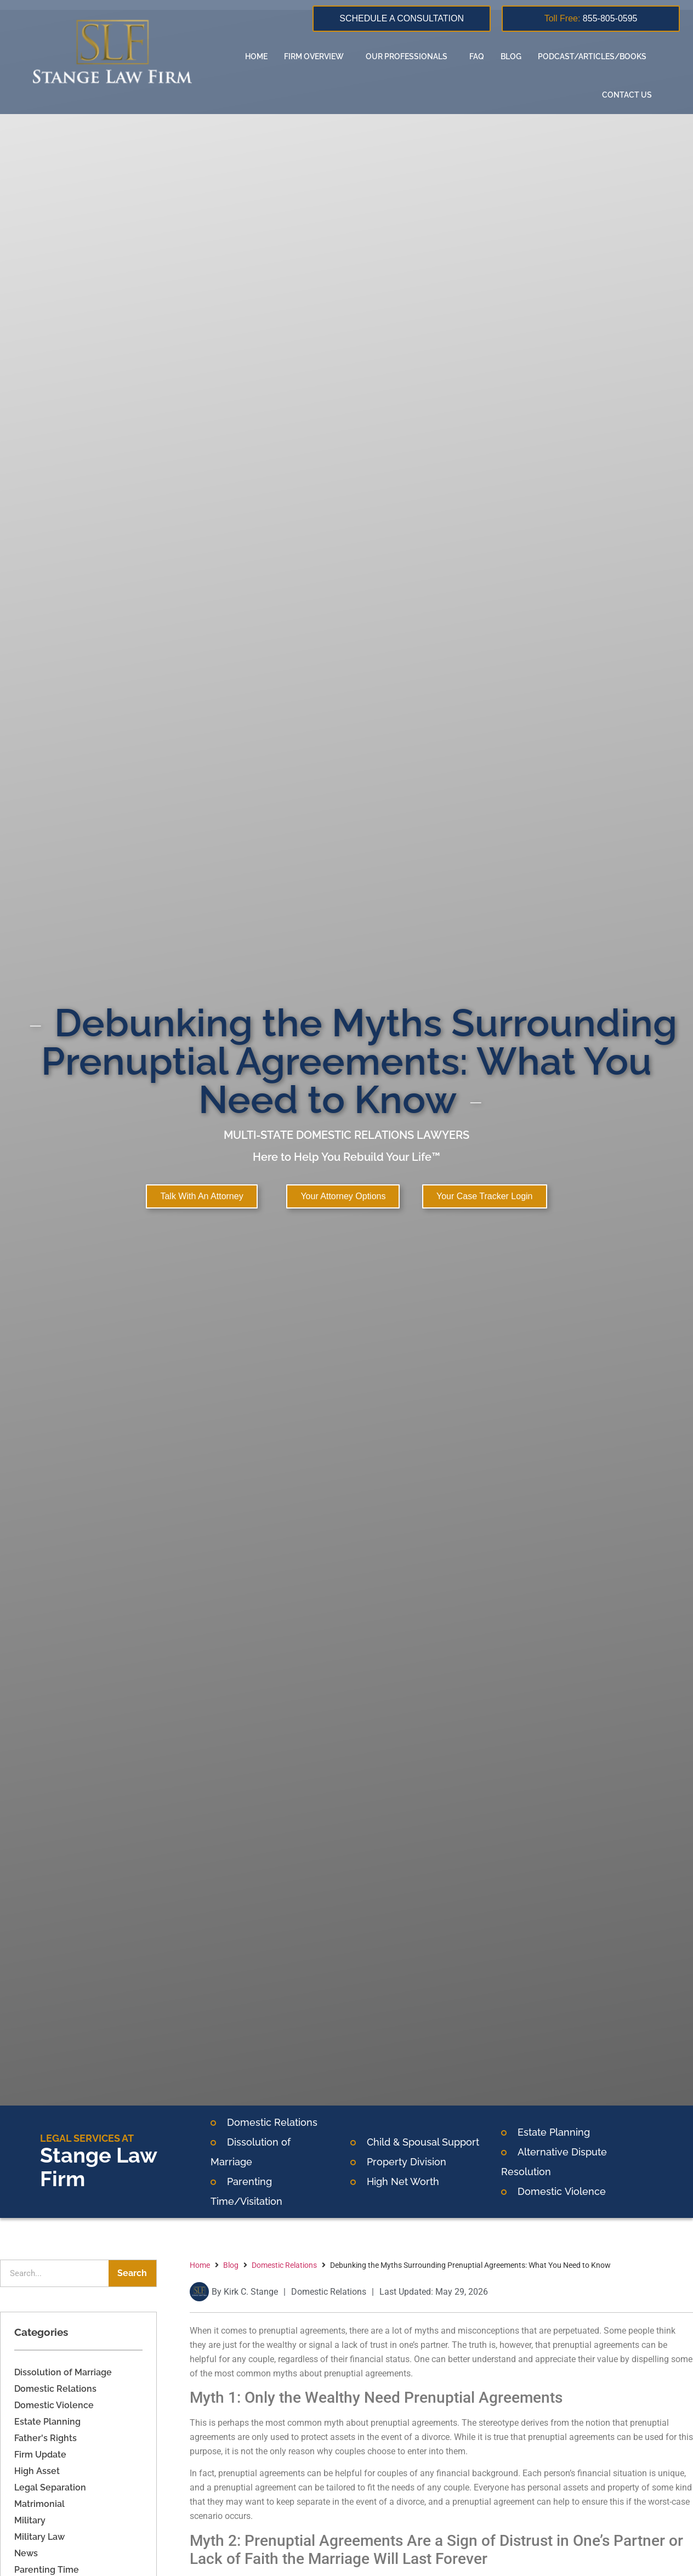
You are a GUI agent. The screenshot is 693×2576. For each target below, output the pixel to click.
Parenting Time (46, 2569)
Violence (584, 2191)
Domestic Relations (272, 2122)
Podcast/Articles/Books (595, 56)
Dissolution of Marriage (63, 2372)
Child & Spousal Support (423, 2142)
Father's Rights (45, 2438)
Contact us (627, 94)
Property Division (406, 2162)
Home (256, 56)
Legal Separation (50, 2487)
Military (30, 2520)
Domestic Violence (54, 2405)
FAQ (476, 56)
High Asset (37, 2471)
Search (132, 2273)
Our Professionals (409, 56)
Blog (511, 56)
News (26, 2553)
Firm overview (316, 56)
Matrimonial (39, 2504)
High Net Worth (403, 2181)
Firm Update (40, 2454)
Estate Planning (554, 2132)
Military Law (39, 2537)
